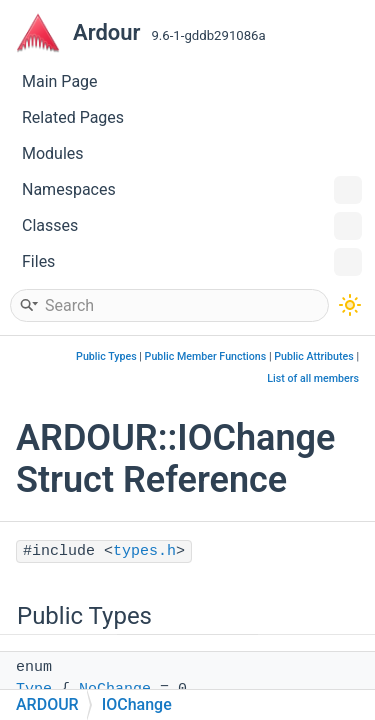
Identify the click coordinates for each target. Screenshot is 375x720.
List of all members (313, 378)
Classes (192, 226)
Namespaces (192, 190)
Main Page (60, 81)
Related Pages (73, 117)
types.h (144, 551)
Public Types (106, 356)
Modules (53, 153)
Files (192, 262)
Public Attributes (314, 356)
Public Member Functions (206, 356)
